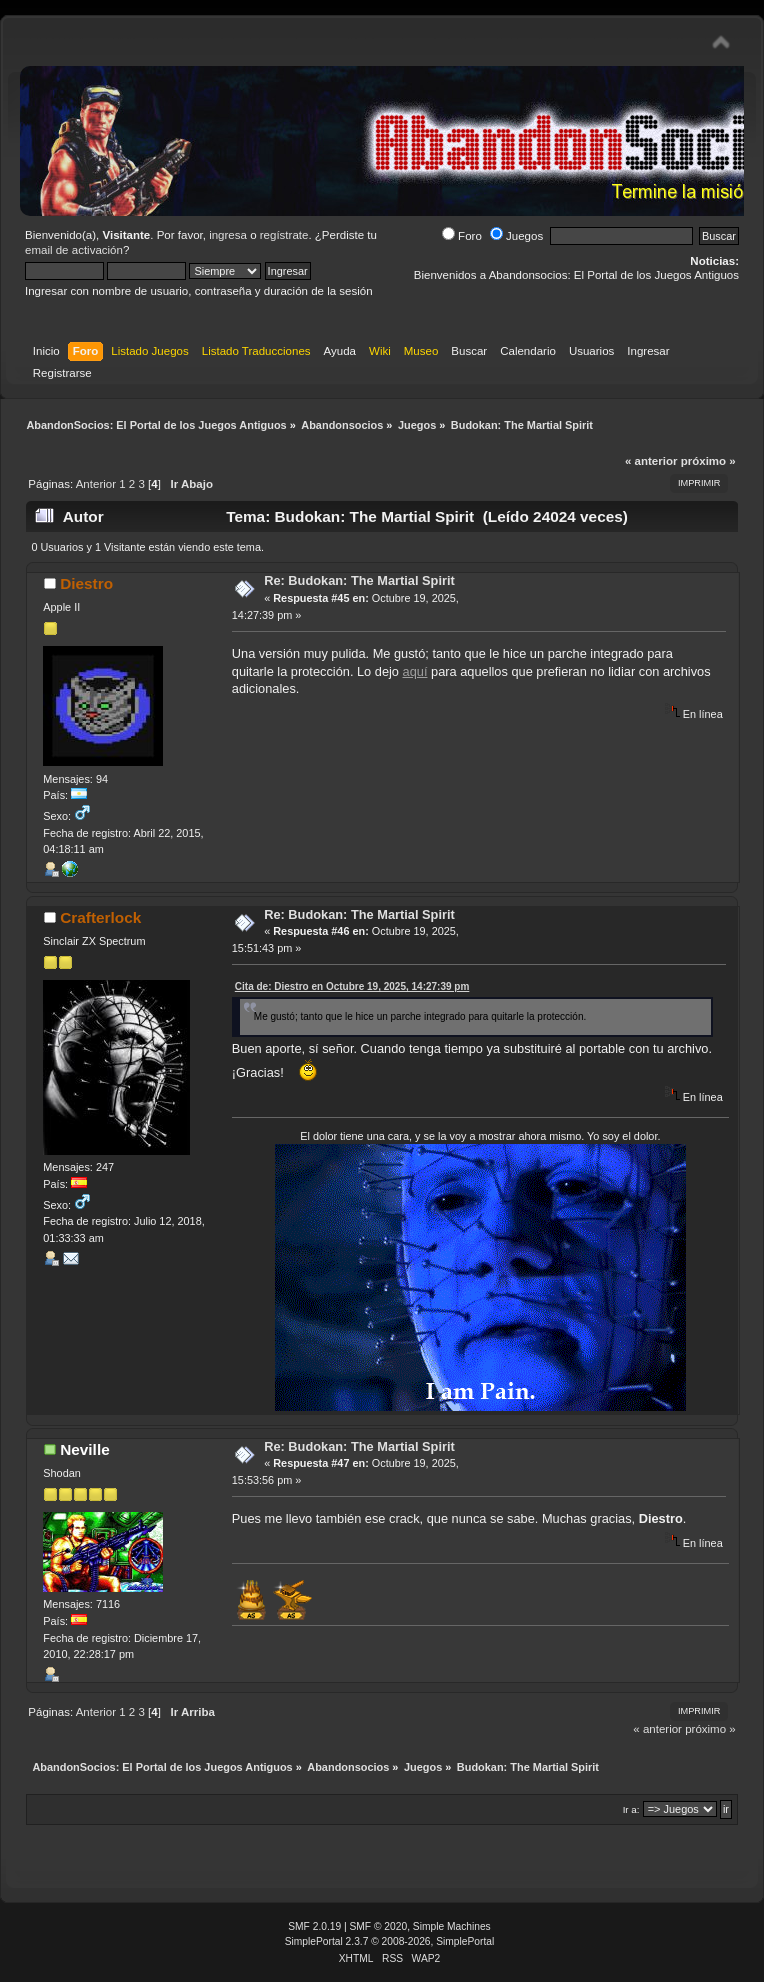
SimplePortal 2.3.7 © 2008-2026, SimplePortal (390, 1941)
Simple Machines (452, 1926)
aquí (415, 671)
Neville (85, 1449)
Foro (462, 236)
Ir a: (631, 1809)
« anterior (651, 461)
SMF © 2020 (379, 1926)
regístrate (284, 235)
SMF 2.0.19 (314, 1926)
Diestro (86, 583)
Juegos (516, 236)
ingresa (228, 235)
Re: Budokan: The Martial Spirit (359, 580)
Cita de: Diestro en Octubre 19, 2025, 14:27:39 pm (352, 986)
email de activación (74, 250)
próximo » (708, 461)
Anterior (96, 484)
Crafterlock (100, 917)
